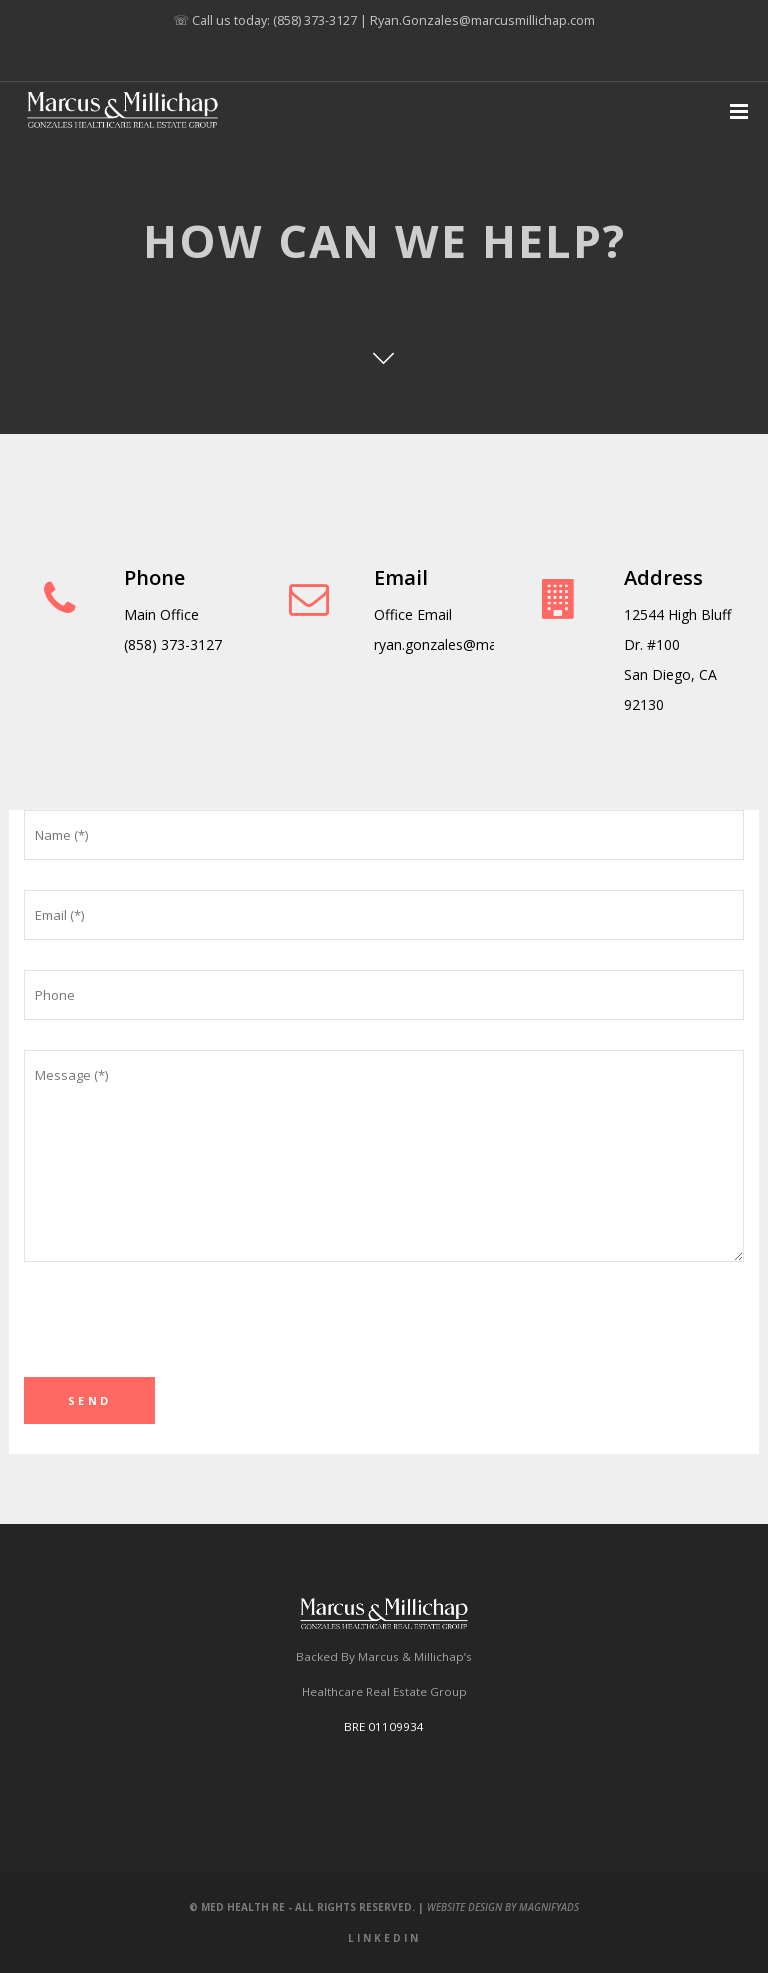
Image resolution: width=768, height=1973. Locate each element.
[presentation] (176, 1338)
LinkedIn (384, 1938)
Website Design (464, 1907)
